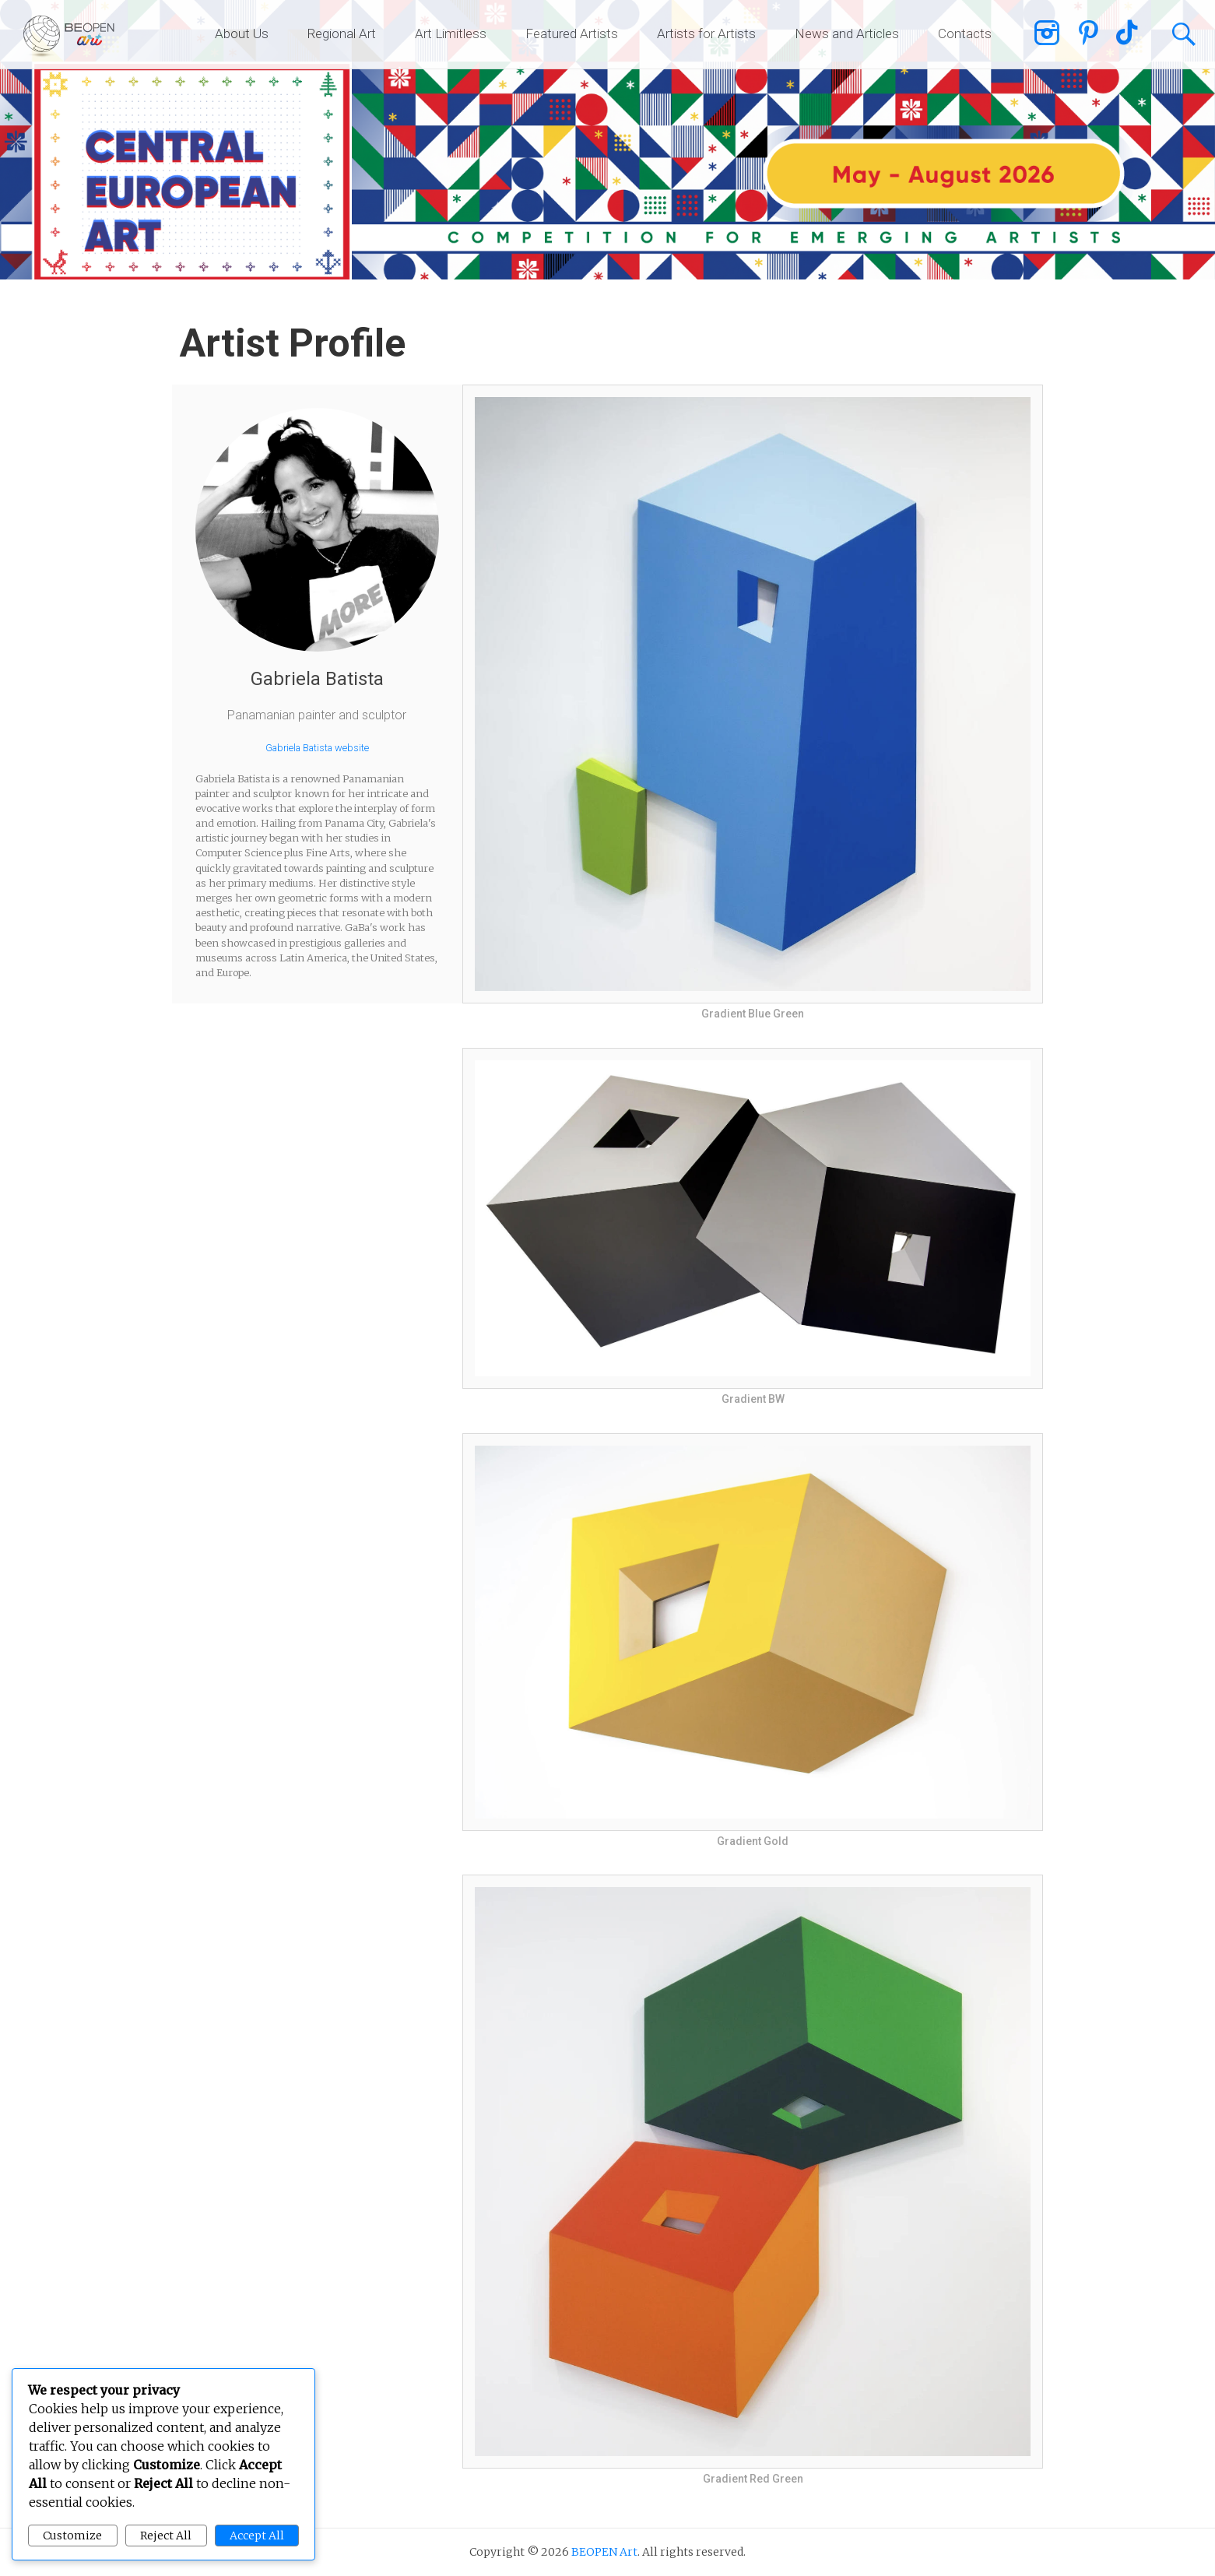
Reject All (165, 2536)
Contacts (965, 33)
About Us (242, 33)
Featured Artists (571, 33)
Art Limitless (450, 33)
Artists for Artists (706, 33)
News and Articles (847, 33)
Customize (72, 2536)
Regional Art (341, 33)
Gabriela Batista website (317, 748)
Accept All (257, 2536)
